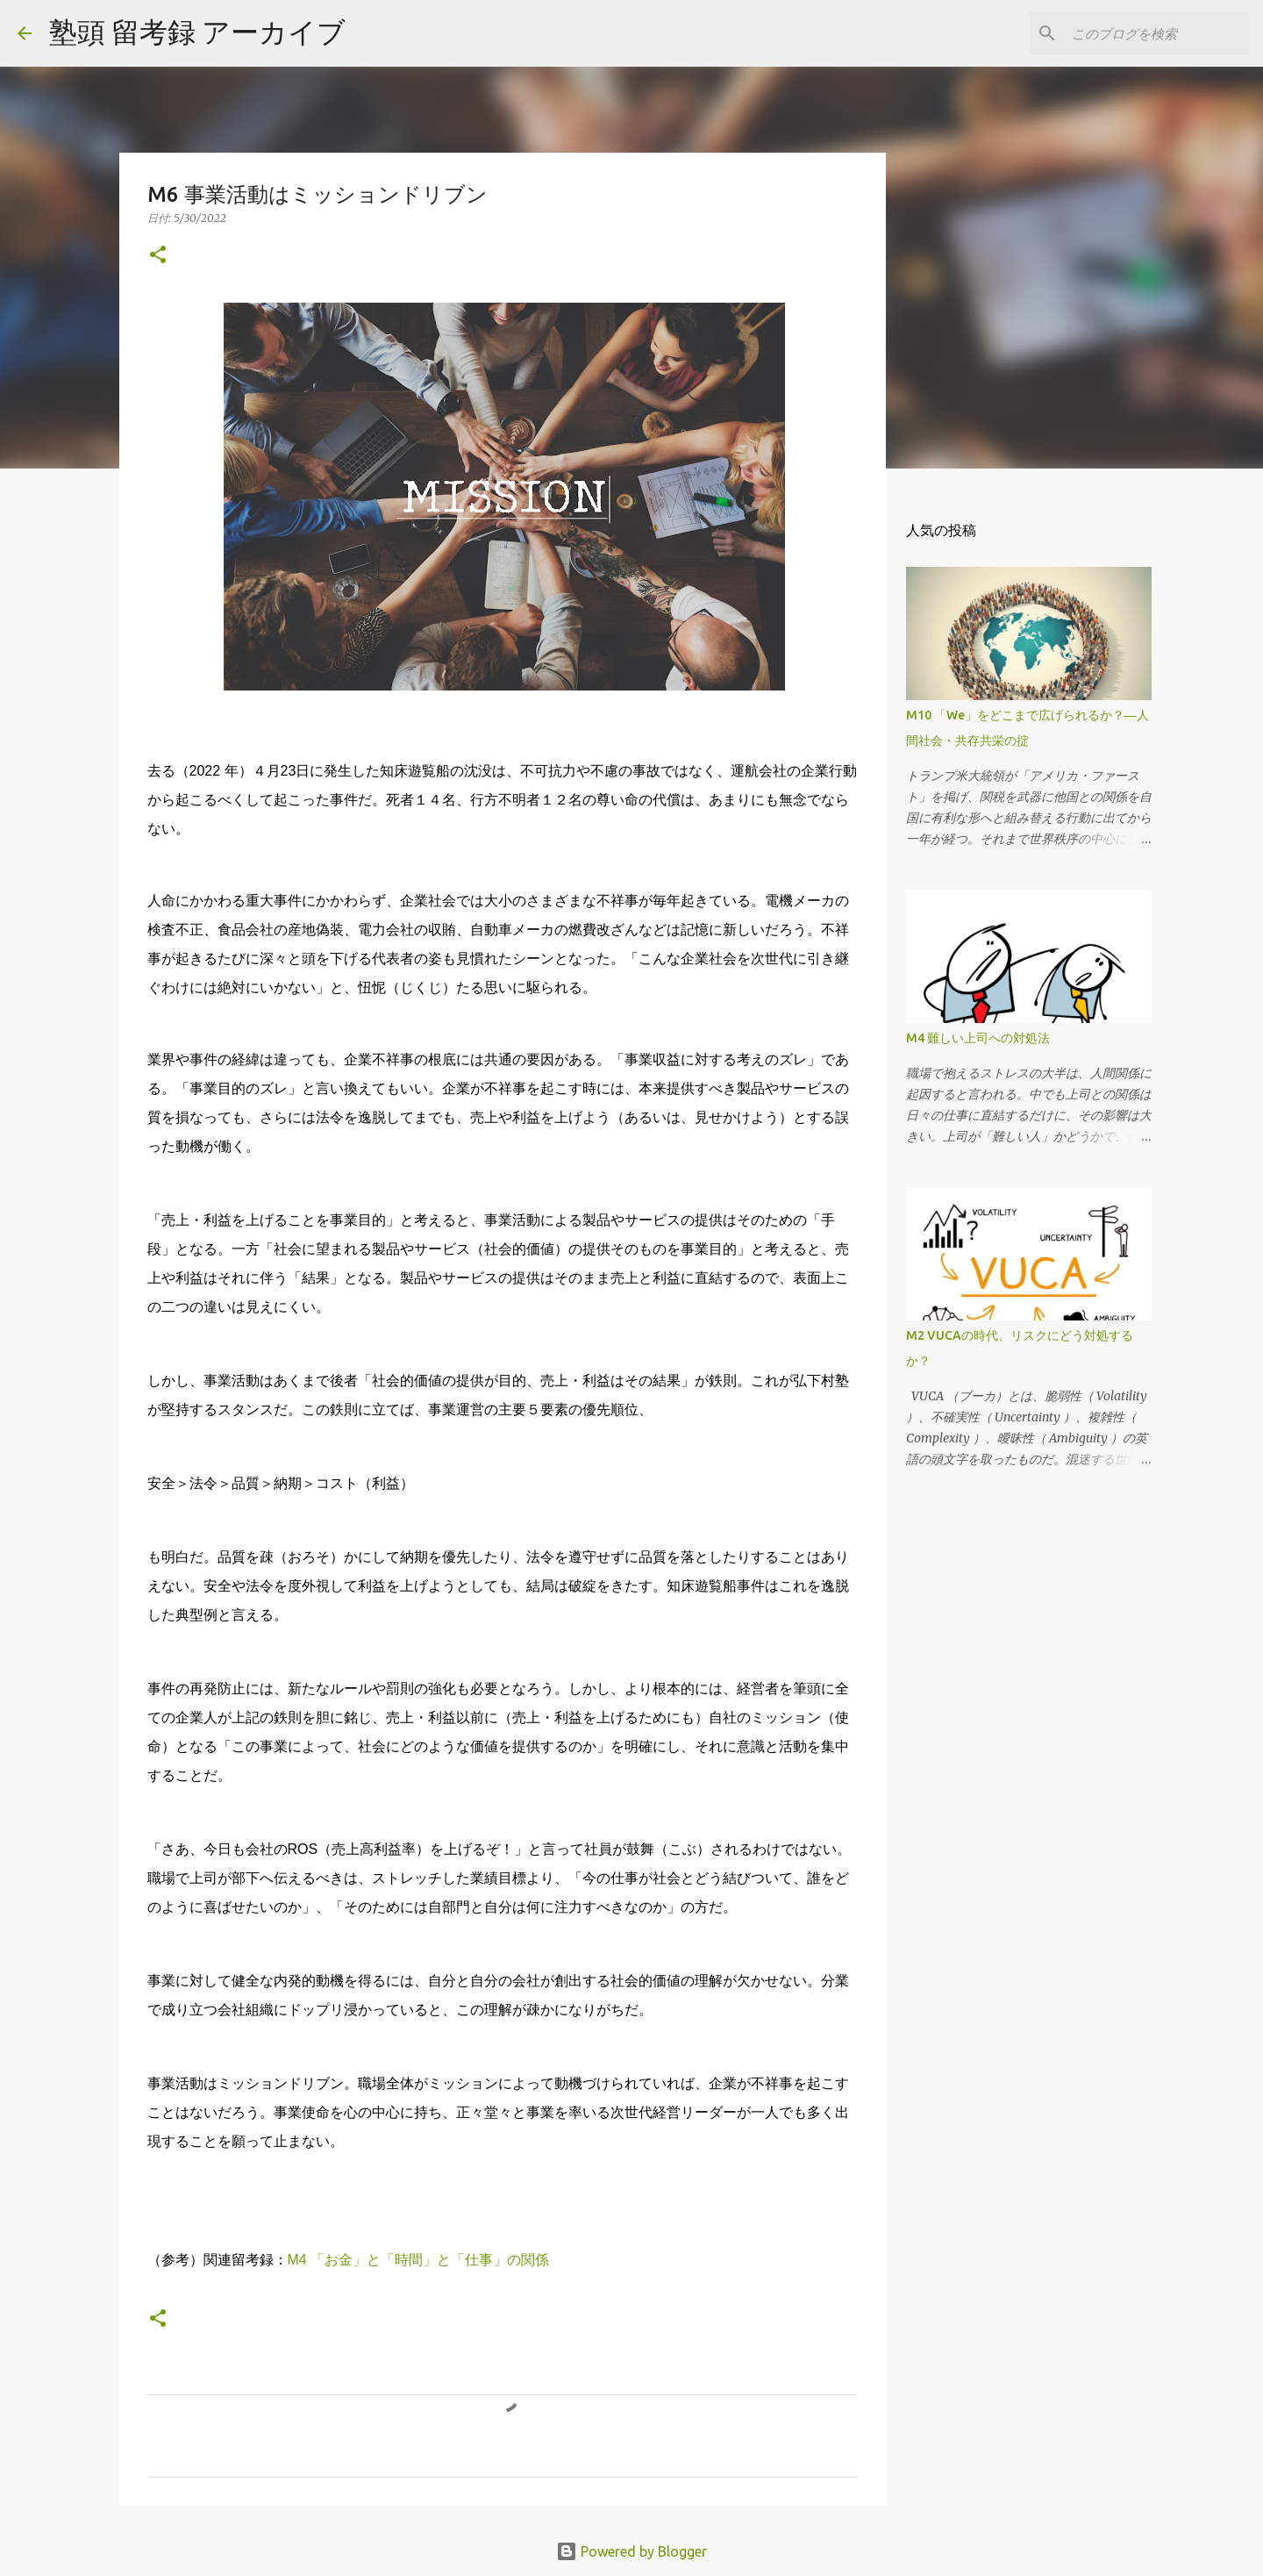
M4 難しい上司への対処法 (978, 1038)
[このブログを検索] (1157, 33)
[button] (157, 256)
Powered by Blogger (631, 2551)
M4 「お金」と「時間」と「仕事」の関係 (419, 2259)
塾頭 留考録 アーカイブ (197, 31)
